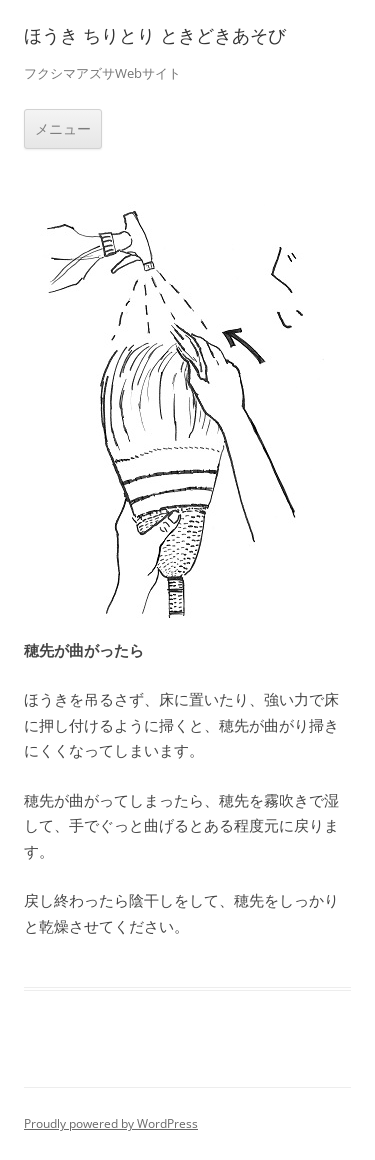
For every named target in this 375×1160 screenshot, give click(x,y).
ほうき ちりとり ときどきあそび (155, 35)
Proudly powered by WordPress (111, 1123)
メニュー (63, 128)
